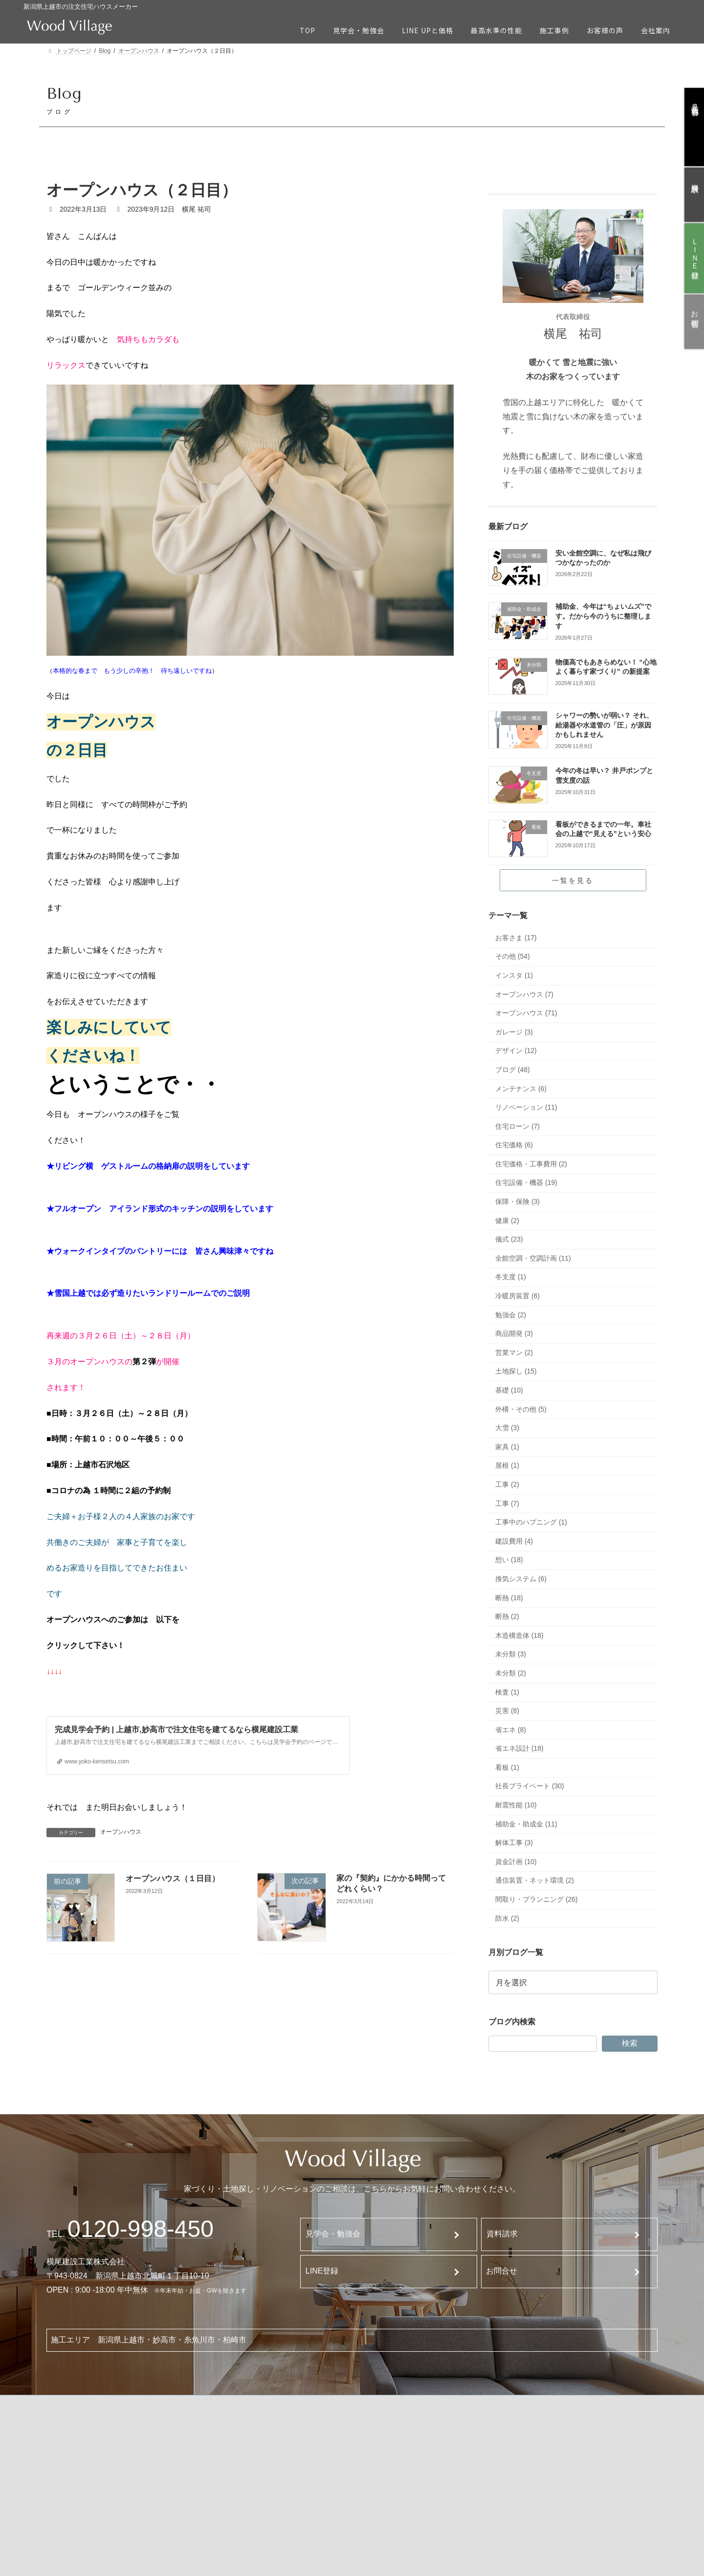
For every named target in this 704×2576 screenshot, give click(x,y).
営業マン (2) (514, 1352)
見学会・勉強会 (333, 2234)
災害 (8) (507, 1711)
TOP (68, 2424)
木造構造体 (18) (519, 1635)
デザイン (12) (516, 1050)
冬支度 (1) (510, 1277)
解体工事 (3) (514, 1842)
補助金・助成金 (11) (526, 1824)
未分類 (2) (510, 1673)
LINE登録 (322, 2271)
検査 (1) (507, 1692)
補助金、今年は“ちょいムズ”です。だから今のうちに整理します (603, 615)
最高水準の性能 (184, 2451)
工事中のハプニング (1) (531, 1522)
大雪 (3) (507, 1428)
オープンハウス (120, 1831)
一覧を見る (573, 880)
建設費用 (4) (514, 1541)
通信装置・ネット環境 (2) (534, 1881)
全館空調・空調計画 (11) (533, 1258)
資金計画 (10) (516, 1862)
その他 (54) (512, 956)
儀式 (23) (509, 1239)
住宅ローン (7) (517, 1126)
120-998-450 (140, 2229)
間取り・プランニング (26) (536, 1899)
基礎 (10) (509, 1390)
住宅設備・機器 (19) (526, 1183)
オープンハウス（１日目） (173, 1878)
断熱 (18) (509, 1598)
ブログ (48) (512, 1069)
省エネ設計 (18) (519, 1748)
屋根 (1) (507, 1465)
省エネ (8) (510, 1730)
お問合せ (501, 2271)
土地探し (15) (516, 1371)
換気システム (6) (521, 1579)
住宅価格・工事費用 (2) (531, 1164)
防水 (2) (507, 1918)
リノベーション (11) (526, 1107)
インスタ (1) (514, 975)
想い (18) (509, 1560)
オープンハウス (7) (524, 994)
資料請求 (502, 2234)
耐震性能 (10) (516, 1805)
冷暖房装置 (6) (517, 1296)
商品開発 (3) (514, 1333)
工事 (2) (507, 1484)
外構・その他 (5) (521, 1409)
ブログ (568, 2442)
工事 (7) (507, 1503)
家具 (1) (507, 1447)
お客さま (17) (516, 938)
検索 (630, 2043)
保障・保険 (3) (517, 1201)
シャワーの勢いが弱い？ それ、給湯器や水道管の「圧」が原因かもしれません (604, 724)
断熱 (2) (507, 1616)
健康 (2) (507, 1220)
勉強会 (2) (510, 1315)
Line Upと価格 (182, 2426)
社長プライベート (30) (529, 1786)
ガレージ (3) (514, 1032)
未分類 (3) (510, 1654)
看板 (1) (507, 1767)
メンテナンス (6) (521, 1089)
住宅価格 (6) (514, 1145)
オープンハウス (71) (526, 1013)
